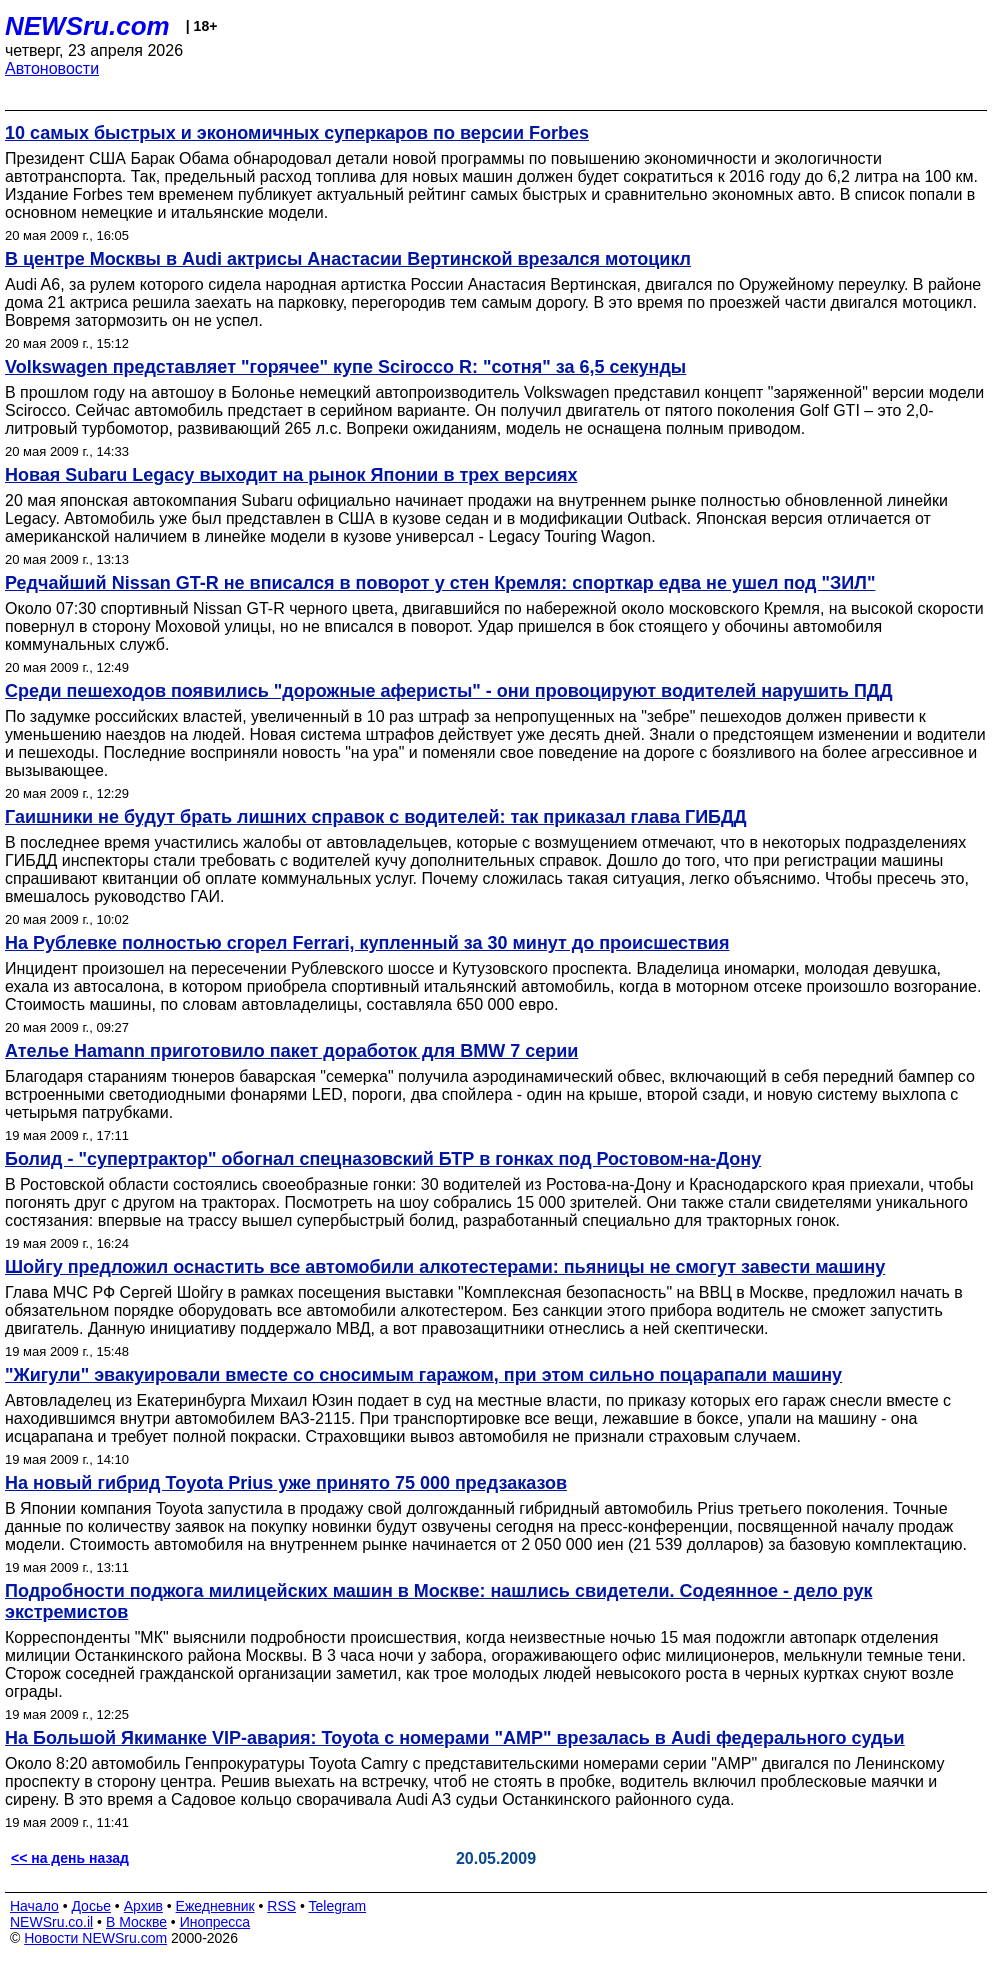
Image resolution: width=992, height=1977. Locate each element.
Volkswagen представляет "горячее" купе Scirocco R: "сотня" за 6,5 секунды (345, 367)
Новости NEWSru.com (95, 1938)
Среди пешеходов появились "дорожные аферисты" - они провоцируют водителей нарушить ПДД (448, 691)
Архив (143, 1906)
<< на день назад (70, 1858)
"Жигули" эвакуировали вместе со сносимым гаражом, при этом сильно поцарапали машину (423, 1375)
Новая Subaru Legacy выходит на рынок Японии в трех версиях (291, 475)
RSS (281, 1906)
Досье (91, 1906)
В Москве (136, 1922)
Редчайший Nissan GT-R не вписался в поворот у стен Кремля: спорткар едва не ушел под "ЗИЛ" (440, 583)
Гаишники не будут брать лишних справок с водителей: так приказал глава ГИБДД (376, 817)
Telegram (338, 1906)
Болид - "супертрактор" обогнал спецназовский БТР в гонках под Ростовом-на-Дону (383, 1159)
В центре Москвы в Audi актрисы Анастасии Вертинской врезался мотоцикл (348, 259)
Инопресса (215, 1922)
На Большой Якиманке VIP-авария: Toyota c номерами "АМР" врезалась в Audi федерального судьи (455, 1738)
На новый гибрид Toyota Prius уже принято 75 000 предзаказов (286, 1483)
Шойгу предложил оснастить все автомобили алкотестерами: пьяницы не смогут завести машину (445, 1267)
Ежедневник (215, 1906)
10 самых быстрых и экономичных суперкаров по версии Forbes (297, 133)
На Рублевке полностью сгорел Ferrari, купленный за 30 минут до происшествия (367, 943)
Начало (34, 1906)
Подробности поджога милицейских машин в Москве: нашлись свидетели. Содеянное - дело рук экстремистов (438, 1601)
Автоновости (52, 68)
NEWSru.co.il (51, 1922)
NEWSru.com (87, 26)
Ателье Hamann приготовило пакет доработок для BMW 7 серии (291, 1051)
